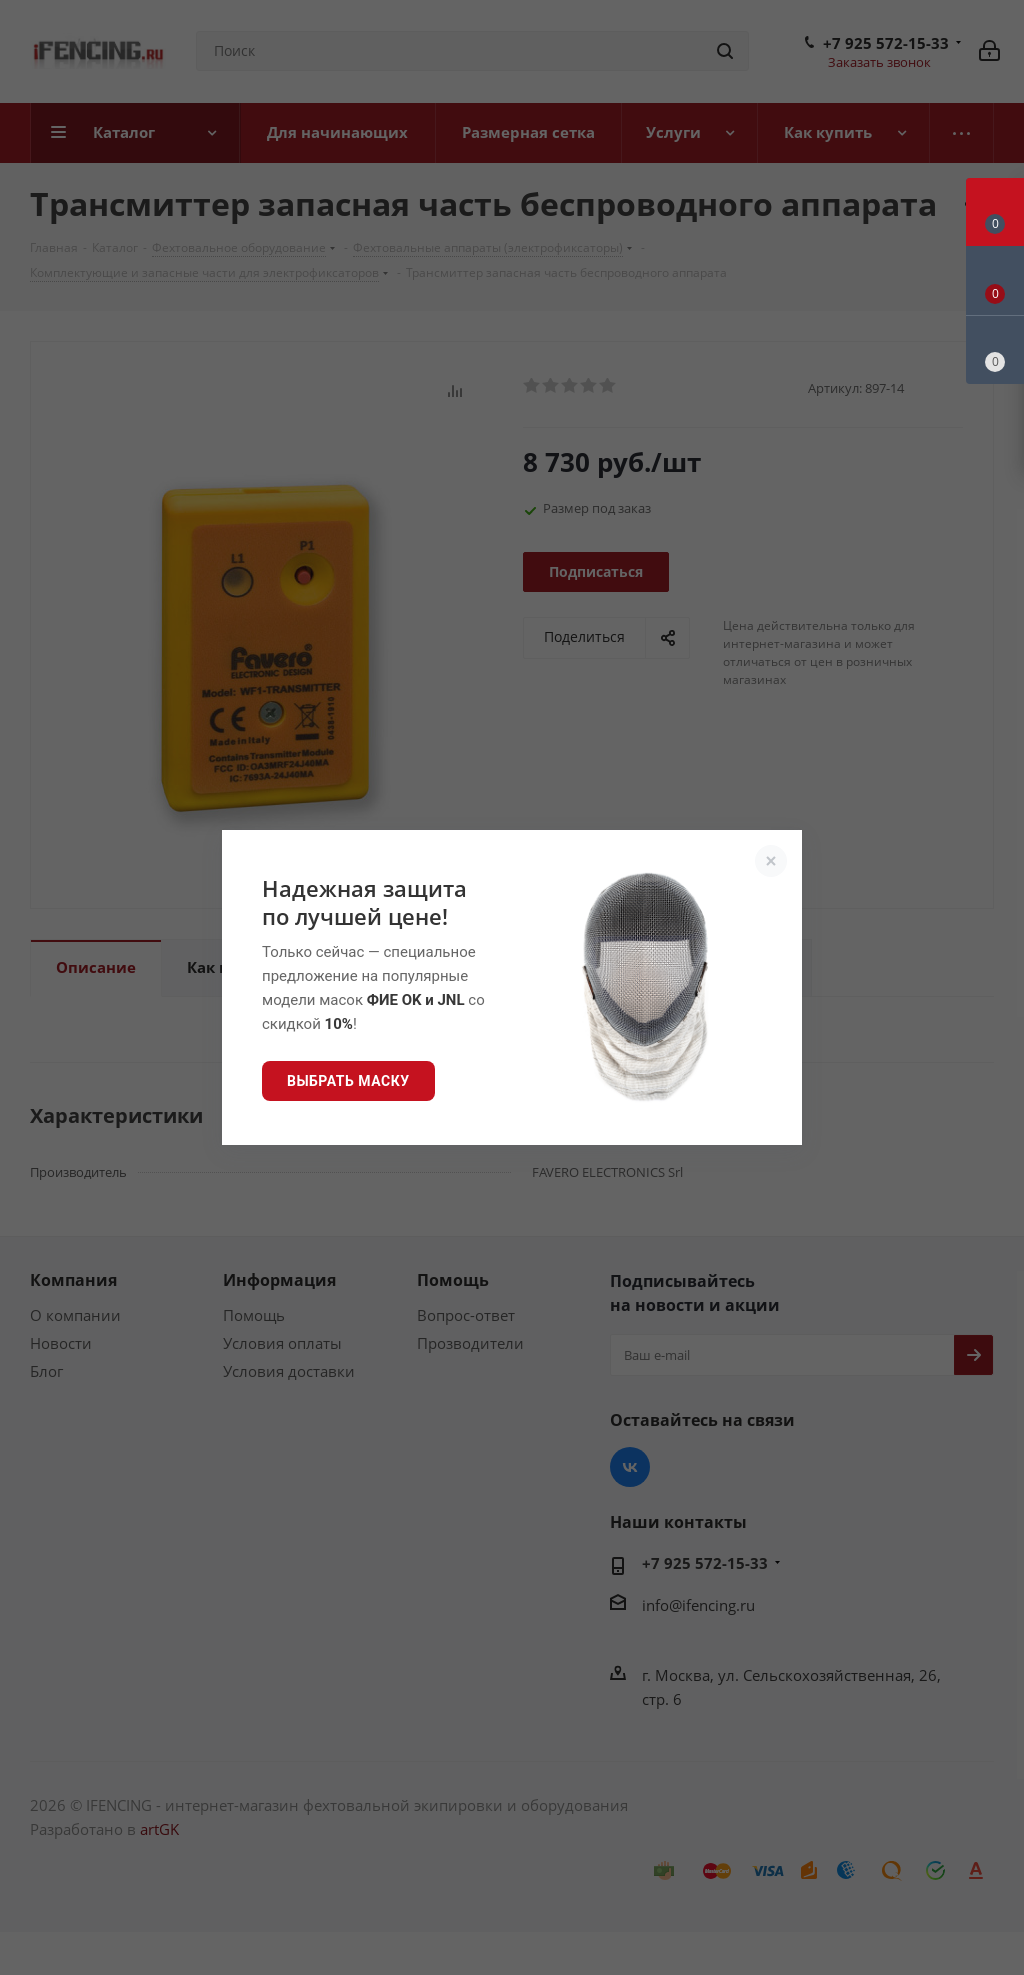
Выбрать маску (348, 1081)
